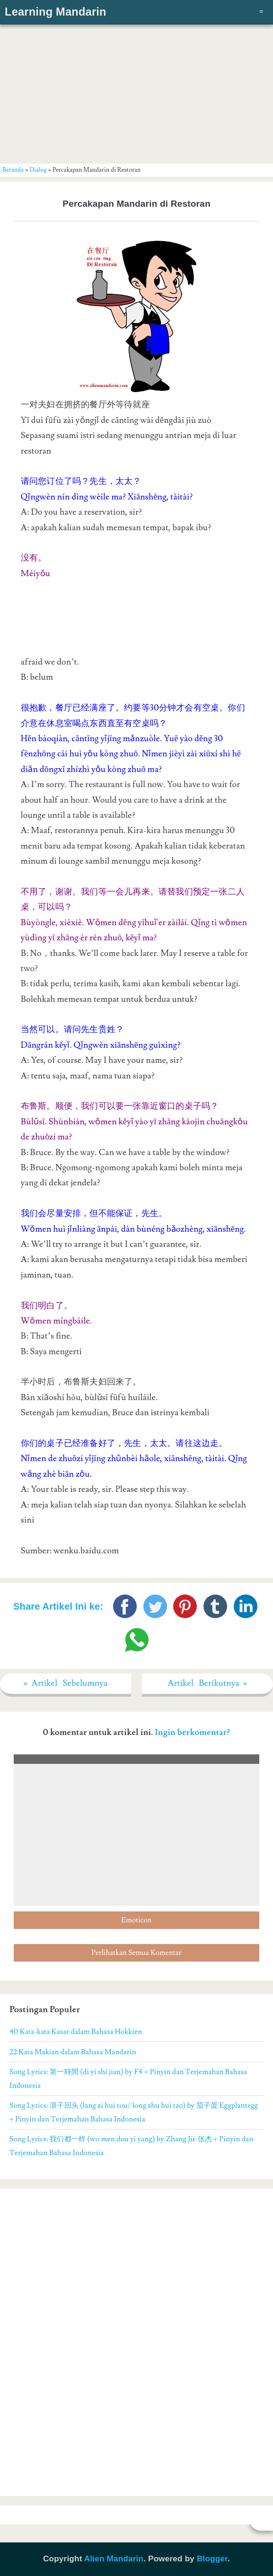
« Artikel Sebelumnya (66, 1683)
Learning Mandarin (55, 12)
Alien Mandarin (113, 2558)
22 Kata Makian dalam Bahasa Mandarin (72, 2052)
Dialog (38, 170)
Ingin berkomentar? (192, 1732)
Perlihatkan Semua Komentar (136, 1952)
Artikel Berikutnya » (207, 1683)
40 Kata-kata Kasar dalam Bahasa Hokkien (75, 2031)
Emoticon (136, 1920)
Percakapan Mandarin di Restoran (136, 204)
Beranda (13, 170)
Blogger (212, 2558)
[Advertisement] (136, 92)
